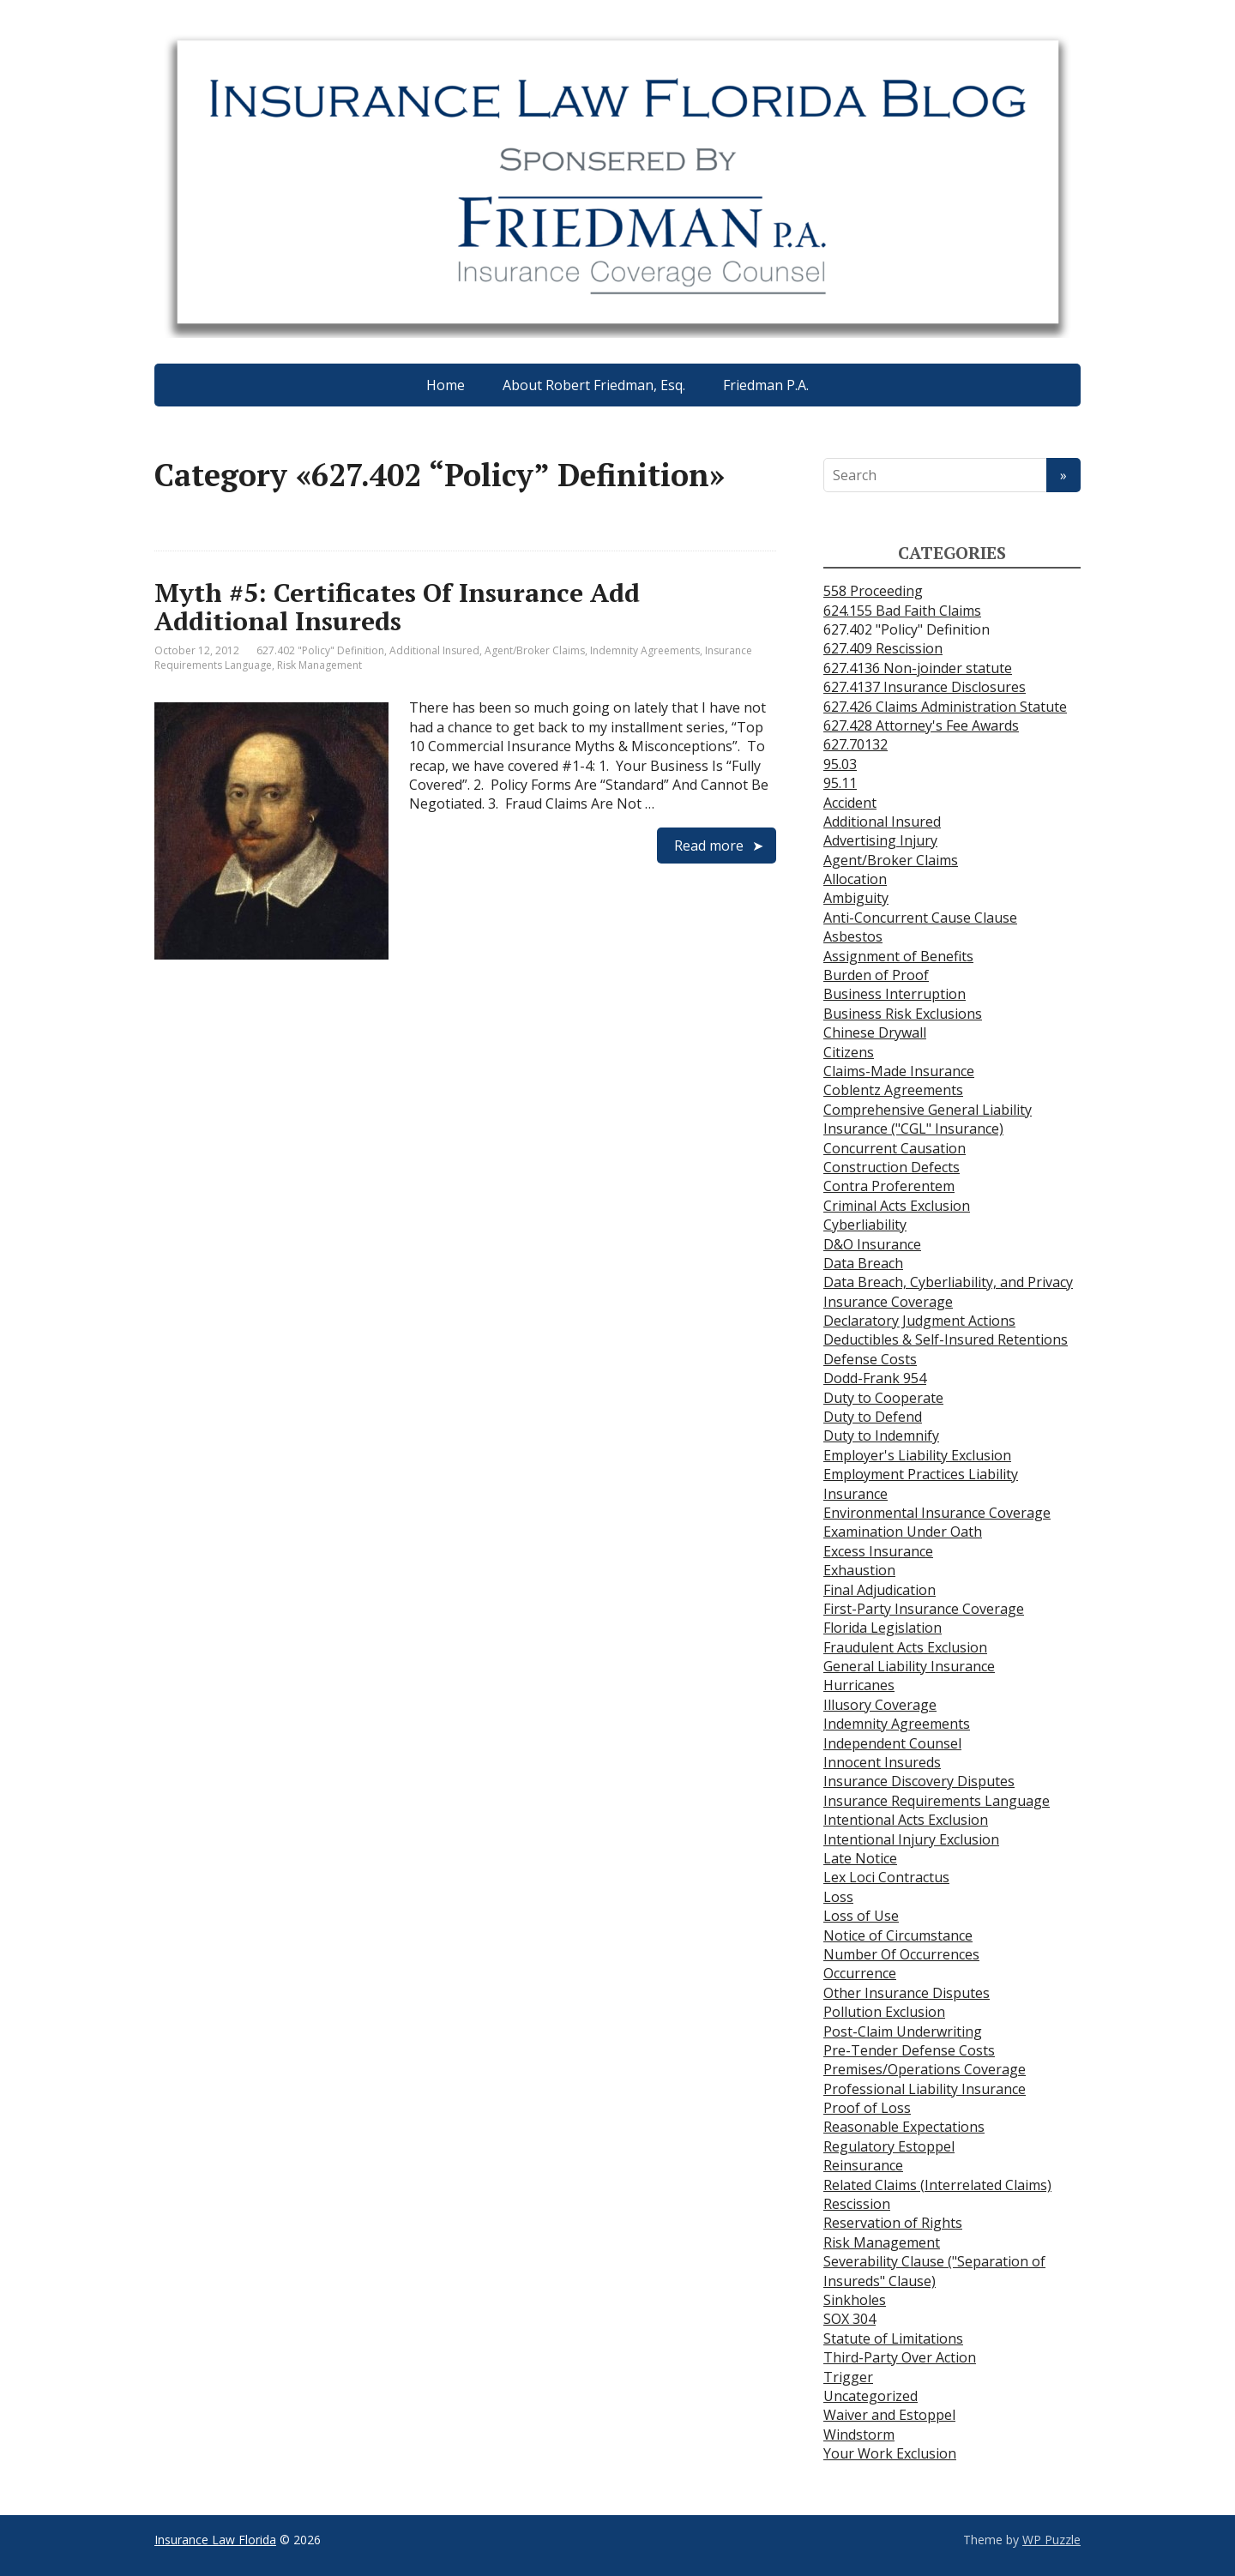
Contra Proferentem (889, 1186)
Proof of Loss (867, 2107)
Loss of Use (861, 1915)
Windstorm (859, 2434)
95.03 (840, 764)
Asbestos (853, 936)
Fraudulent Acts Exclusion (905, 1647)
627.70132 (855, 744)
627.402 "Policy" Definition (320, 650)
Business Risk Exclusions (902, 1013)
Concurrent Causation (894, 1148)
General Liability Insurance (909, 1666)
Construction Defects (891, 1167)
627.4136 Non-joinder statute (917, 668)
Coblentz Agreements (893, 1089)
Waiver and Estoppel (889, 2414)
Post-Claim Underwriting (902, 2031)
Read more (709, 845)
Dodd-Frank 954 (874, 1378)
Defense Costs (870, 1359)
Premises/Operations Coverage (924, 2069)
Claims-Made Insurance (898, 1071)
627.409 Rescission (883, 648)
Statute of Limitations (893, 2338)
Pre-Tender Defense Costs (909, 2050)
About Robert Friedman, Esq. (594, 385)
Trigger (848, 2377)
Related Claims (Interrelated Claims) (937, 2185)
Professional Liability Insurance (924, 2088)
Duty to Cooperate (883, 1397)
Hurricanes (859, 1685)
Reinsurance (863, 2165)
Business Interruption (894, 993)
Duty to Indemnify (881, 1435)
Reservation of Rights (892, 2222)
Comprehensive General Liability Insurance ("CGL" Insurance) (927, 1119)
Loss (838, 1896)
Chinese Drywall (874, 1032)
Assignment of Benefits (898, 956)
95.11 (840, 782)
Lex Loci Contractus (886, 1877)
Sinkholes (854, 2299)
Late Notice (860, 1858)
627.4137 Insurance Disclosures (924, 686)
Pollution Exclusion (884, 2011)
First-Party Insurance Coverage (923, 1608)
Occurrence (859, 1973)
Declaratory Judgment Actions (919, 1320)
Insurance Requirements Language (936, 1800)
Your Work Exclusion (889, 2453)
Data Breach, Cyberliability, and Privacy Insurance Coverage (948, 1291)
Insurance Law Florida (215, 2539)
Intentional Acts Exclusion (905, 1819)
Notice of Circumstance (898, 1935)
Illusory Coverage (880, 1704)
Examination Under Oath (902, 1531)
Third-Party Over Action (899, 2357)
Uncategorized (870, 2395)
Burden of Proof (876, 975)
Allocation (855, 879)
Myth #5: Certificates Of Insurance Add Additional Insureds (397, 606)
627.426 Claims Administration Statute (945, 706)
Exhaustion (859, 1570)
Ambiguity (856, 897)
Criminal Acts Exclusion (896, 1205)
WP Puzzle (1051, 2539)
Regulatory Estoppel (889, 2146)
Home (445, 385)
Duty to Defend (872, 1416)
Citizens (848, 1052)
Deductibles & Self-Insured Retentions (945, 1339)
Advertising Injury (880, 840)
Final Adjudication (879, 1589)
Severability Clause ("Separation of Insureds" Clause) (934, 2271)
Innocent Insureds (882, 1762)
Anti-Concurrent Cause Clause (920, 917)
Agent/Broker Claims (535, 650)
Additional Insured (434, 650)
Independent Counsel (892, 1743)
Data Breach (863, 1263)
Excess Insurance (878, 1551)
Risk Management (319, 665)
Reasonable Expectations (904, 2126)
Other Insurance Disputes (906, 1992)
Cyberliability (865, 1224)
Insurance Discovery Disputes (919, 1781)
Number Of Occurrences (901, 1954)
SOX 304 (849, 2318)
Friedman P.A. (766, 385)
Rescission (856, 2203)
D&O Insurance (872, 1244)
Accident (850, 802)
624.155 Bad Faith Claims (902, 610)
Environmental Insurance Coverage (937, 1512)
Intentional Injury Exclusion (911, 1839)
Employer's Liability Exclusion (917, 1455)
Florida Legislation (882, 1627)
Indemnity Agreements (645, 650)
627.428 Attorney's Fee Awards (921, 725)
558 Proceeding (873, 590)
